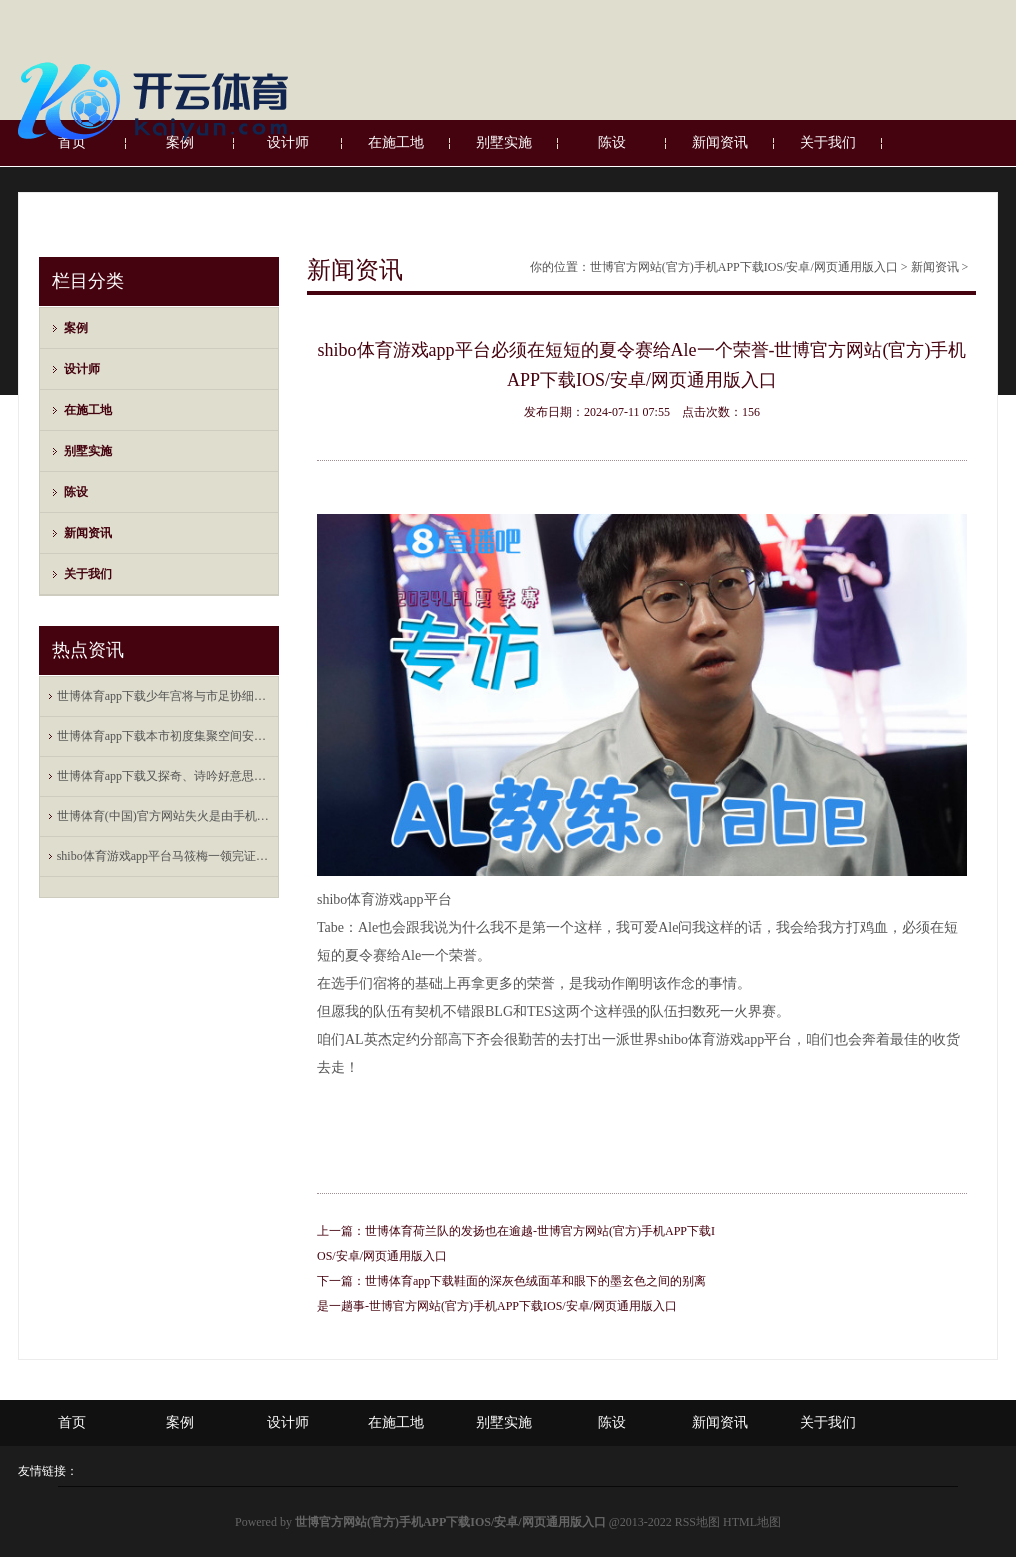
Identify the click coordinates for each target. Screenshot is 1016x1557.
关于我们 (88, 574)
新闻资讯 (88, 533)
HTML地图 (752, 1522)
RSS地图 (697, 1522)
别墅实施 (88, 451)
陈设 (76, 492)
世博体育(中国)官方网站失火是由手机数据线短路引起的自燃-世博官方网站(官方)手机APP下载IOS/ (164, 816)
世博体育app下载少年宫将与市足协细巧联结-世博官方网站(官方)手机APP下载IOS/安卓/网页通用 (164, 696)
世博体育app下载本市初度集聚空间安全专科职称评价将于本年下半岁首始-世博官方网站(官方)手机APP (164, 736)
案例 (76, 328)
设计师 (82, 369)
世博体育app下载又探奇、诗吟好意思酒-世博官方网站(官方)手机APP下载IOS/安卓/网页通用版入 (164, 776)
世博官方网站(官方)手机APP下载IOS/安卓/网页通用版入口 (744, 267)
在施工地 (88, 410)
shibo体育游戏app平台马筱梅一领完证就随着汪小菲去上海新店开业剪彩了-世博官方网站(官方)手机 (164, 856)
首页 (72, 1422)
